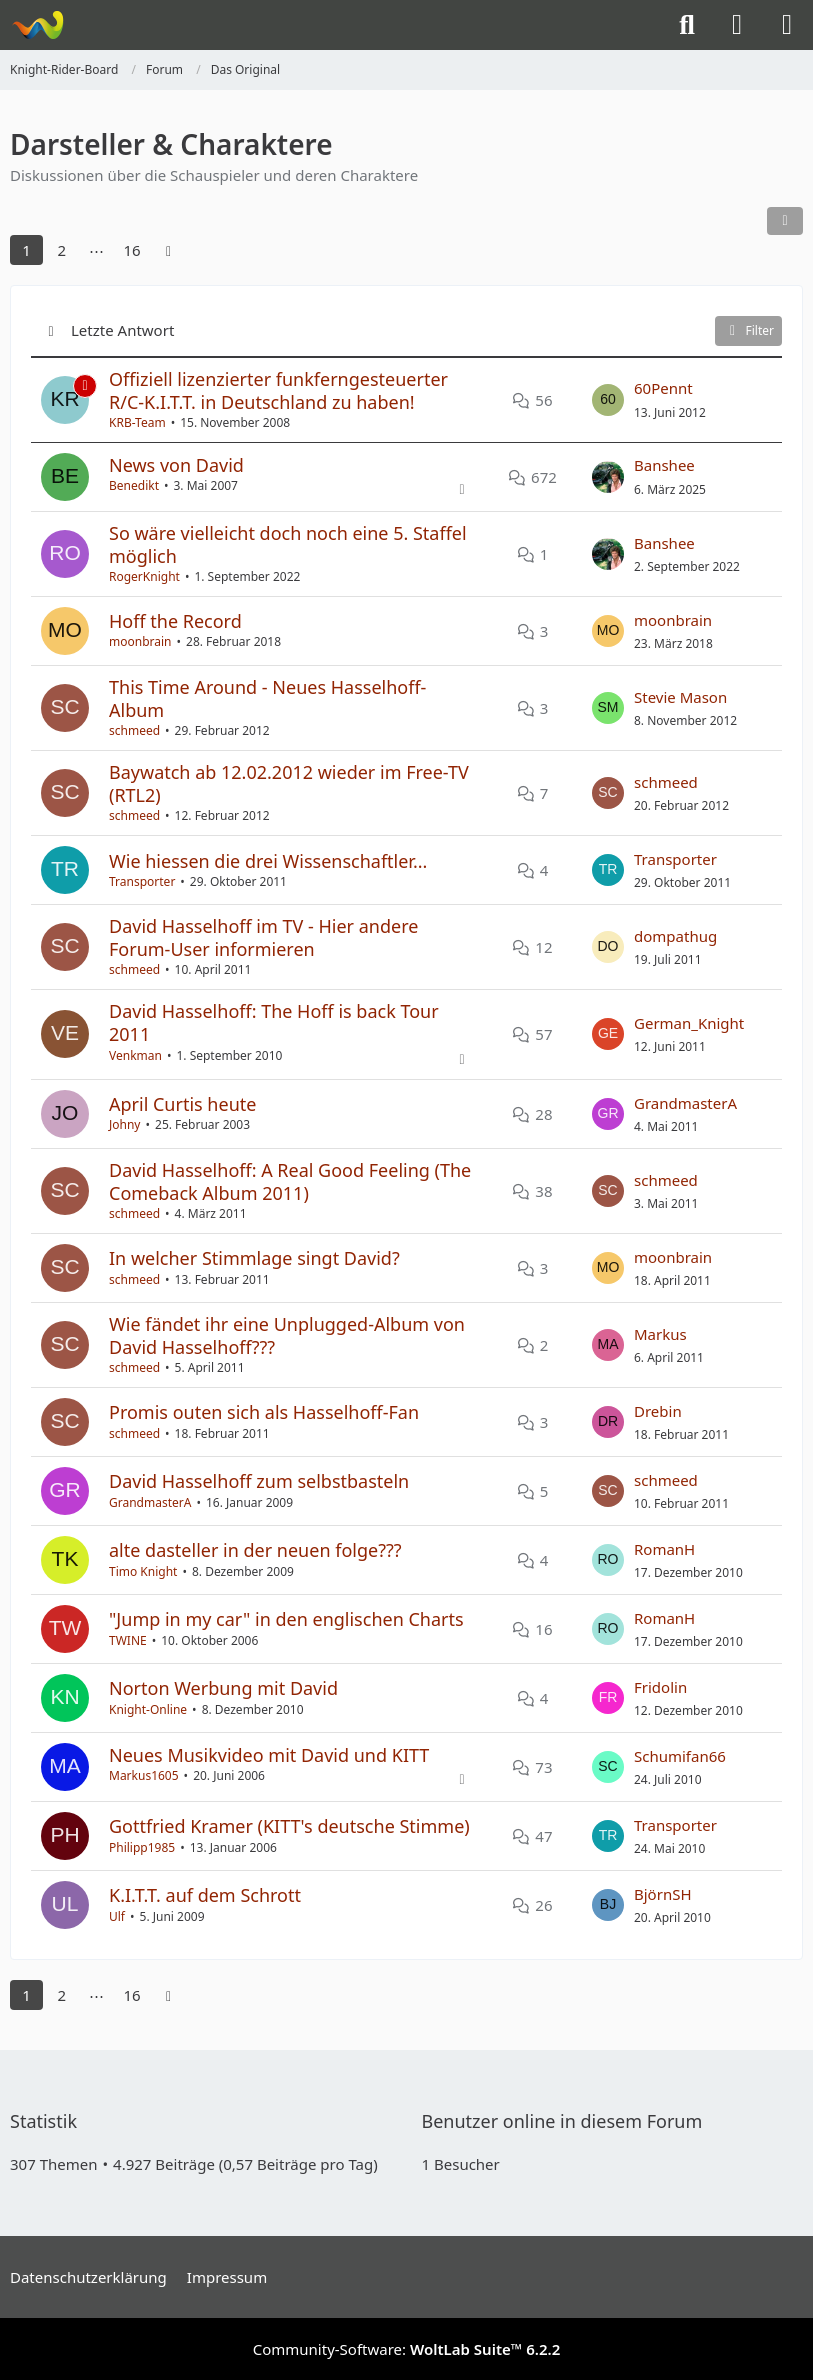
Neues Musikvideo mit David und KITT (269, 1755)
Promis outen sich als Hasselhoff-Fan (264, 1412)
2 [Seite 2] (61, 250)
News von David (176, 465)
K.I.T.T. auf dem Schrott (205, 1895)
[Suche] (687, 25)
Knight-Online (148, 1709)
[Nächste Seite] (169, 250)
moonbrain (140, 641)
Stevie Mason (680, 697)
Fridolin (660, 1687)
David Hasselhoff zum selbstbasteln (259, 1481)
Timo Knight (143, 1571)
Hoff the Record (175, 621)
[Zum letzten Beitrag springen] (608, 400)
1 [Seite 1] (26, 250)
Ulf (117, 1916)
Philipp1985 (142, 1847)
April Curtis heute (182, 1104)
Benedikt (134, 485)
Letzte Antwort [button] (122, 330)
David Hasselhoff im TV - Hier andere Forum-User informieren (263, 937)
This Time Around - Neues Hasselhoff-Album (267, 698)
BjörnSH (663, 1894)
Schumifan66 (680, 1756)
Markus (660, 1334)
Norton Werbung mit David (223, 1688)
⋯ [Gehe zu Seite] (96, 250)
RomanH (664, 1549)
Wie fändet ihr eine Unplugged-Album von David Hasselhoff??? (287, 1335)
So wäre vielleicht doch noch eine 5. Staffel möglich (288, 544)
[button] (785, 221)
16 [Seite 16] (131, 250)
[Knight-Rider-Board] (37, 25)
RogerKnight (144, 576)
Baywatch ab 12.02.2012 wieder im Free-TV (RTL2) (289, 783)
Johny (125, 1124)
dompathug (675, 936)
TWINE (128, 1640)
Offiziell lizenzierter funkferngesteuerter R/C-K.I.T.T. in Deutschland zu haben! (278, 390)
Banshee (664, 465)
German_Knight (689, 1023)
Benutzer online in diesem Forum (562, 2121)
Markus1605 (144, 1775)
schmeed (134, 730)
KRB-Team (137, 422)
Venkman (135, 1055)
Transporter (142, 881)
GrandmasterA (685, 1103)
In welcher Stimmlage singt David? (254, 1258)
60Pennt (663, 388)
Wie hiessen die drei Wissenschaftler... (268, 861)
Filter (748, 330)
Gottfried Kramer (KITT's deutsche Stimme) (289, 1826)
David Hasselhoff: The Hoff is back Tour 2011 (274, 1022)
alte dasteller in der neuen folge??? (255, 1550)
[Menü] (787, 25)
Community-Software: (407, 2349)
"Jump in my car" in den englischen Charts (286, 1619)
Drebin (658, 1411)
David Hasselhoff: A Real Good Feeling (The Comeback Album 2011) (290, 1181)
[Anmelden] (737, 25)
